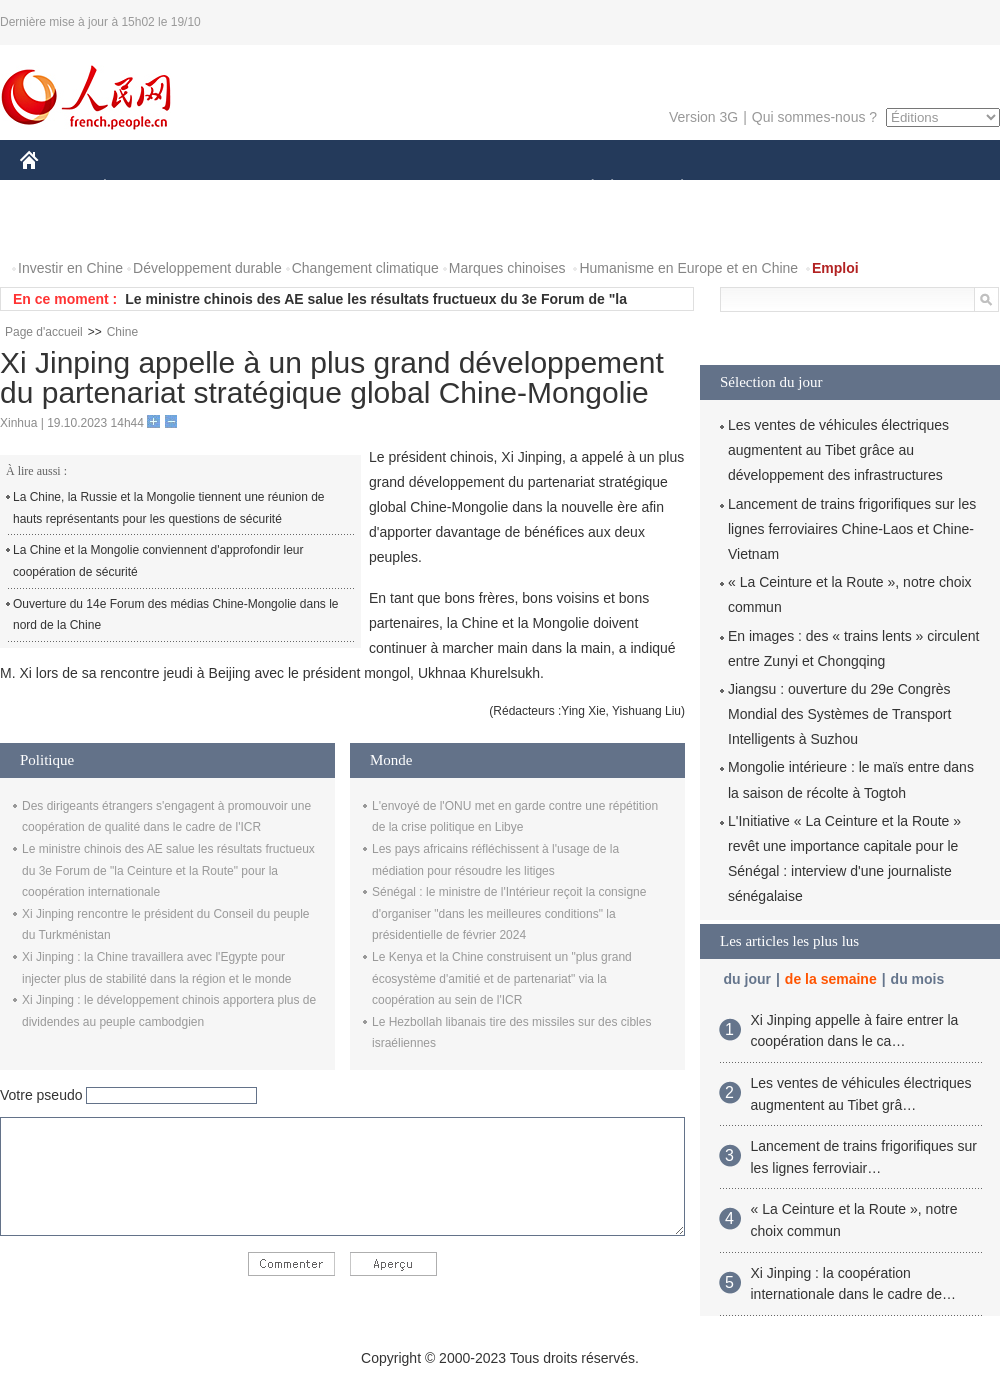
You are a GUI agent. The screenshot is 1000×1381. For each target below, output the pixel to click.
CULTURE (494, 188)
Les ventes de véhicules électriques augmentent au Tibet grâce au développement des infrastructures (838, 450)
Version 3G (703, 117)
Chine (122, 332)
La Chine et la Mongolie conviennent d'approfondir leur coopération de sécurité (158, 561)
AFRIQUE (316, 188)
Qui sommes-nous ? (814, 117)
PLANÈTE (671, 188)
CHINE (54, 188)
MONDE (232, 188)
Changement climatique (365, 268)
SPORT (751, 188)
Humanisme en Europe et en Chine (688, 268)
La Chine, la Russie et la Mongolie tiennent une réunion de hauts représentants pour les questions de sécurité (169, 508)
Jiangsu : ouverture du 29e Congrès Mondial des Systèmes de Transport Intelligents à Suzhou (839, 714)
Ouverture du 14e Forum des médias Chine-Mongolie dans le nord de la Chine (176, 615)
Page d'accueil (44, 332)
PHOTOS (61, 228)
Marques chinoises (507, 268)
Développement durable (207, 268)
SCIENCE (404, 188)
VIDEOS (141, 228)
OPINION (931, 188)
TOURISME (837, 188)
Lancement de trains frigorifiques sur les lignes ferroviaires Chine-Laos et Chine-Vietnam (852, 529)
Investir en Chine (70, 268)
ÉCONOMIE (141, 188)
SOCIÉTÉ (583, 188)
